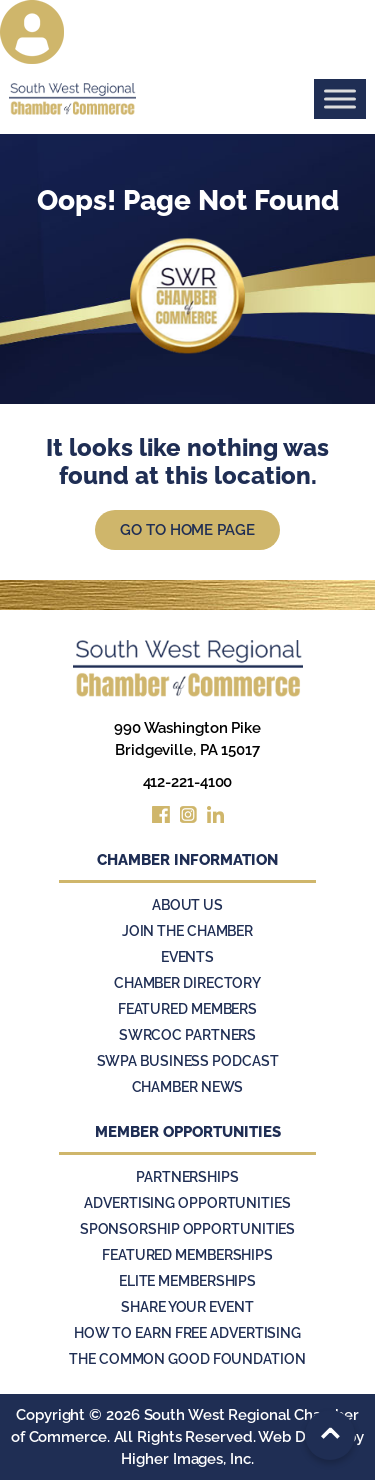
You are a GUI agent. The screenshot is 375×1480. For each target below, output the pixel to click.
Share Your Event (187, 1307)
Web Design (300, 1437)
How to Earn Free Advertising (187, 1333)
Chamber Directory (187, 983)
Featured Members (187, 1009)
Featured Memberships (187, 1255)
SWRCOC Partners (188, 1035)
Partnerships (187, 1177)
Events (187, 957)
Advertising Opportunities (187, 1203)
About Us (187, 905)
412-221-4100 (188, 782)
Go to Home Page (187, 530)
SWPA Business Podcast (188, 1061)
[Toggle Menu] (340, 98)
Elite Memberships (187, 1281)
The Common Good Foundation (187, 1359)
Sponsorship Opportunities (188, 1229)
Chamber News (188, 1087)
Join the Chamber (187, 931)
